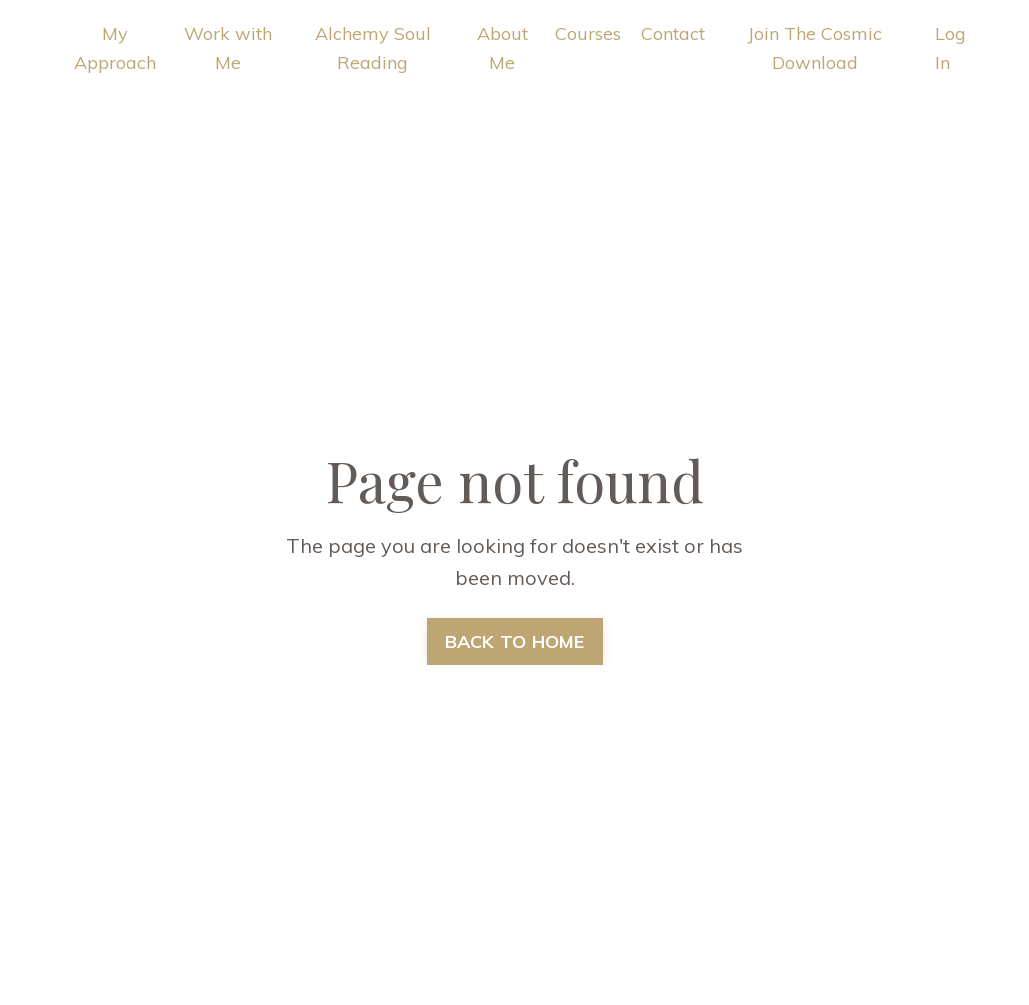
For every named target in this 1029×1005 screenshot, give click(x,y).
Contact (673, 33)
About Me (502, 48)
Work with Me (228, 48)
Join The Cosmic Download (815, 48)
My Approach (115, 48)
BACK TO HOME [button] (515, 641)
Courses (588, 33)
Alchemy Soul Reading (373, 48)
